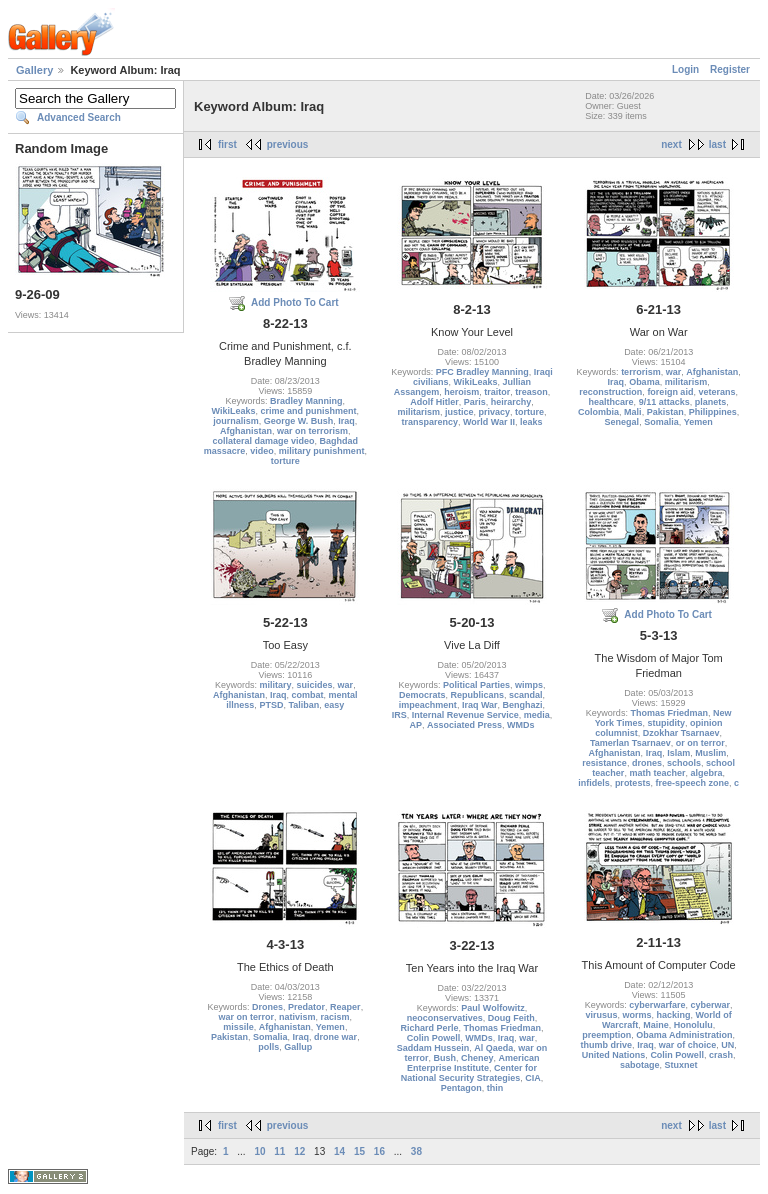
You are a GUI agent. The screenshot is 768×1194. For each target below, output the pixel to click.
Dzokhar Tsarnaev (681, 733)
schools (684, 763)
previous (288, 144)
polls (268, 1047)
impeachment (428, 705)
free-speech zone (692, 783)
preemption (606, 1035)
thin (495, 1088)
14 (339, 1151)
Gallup (298, 1047)
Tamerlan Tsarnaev (630, 743)
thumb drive (607, 1045)
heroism (461, 392)
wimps (529, 685)
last (717, 144)
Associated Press (464, 725)
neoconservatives (445, 1018)
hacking (674, 1015)
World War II (489, 422)
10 (259, 1151)
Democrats (422, 695)
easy (334, 705)
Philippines (713, 412)
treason (531, 392)
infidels (594, 783)
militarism (418, 412)
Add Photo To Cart (295, 302)
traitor (497, 392)
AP (415, 725)
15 (359, 1151)
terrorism (641, 372)
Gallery (34, 70)
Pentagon (461, 1088)
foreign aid (670, 392)
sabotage (640, 1065)
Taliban (303, 705)
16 (379, 1151)
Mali (633, 412)
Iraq (346, 421)
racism (335, 1017)
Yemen (698, 422)
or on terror (700, 743)
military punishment (322, 451)
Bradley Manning (306, 401)
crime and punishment (309, 411)
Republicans (477, 695)
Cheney (477, 1058)
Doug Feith (511, 1018)
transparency (429, 422)
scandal (526, 695)
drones (647, 763)
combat (308, 695)
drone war (335, 1037)
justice (459, 412)
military (276, 685)
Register (730, 69)
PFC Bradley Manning (482, 372)
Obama (644, 382)
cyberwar (710, 1005)
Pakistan (665, 412)
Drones (267, 1007)
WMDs (521, 725)
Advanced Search (79, 117)
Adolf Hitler (434, 402)
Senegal (622, 422)
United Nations (614, 1055)
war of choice (688, 1045)
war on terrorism (312, 431)
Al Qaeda (493, 1048)
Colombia (598, 412)
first (227, 144)
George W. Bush (299, 421)
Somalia (661, 422)
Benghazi (523, 705)
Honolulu (693, 1025)
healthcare (611, 402)
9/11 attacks (664, 402)
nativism (297, 1017)
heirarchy (511, 402)
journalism (236, 421)
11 (279, 1151)
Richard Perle (429, 1028)
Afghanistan (246, 431)
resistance (604, 763)
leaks (531, 422)
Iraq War (480, 705)
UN (727, 1045)
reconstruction (610, 392)
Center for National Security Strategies (469, 1073)
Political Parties (476, 685)
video (262, 451)
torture (285, 461)
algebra (706, 773)
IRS (399, 715)
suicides (315, 685)
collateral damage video (264, 441)
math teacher (657, 773)
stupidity (667, 723)
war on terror (247, 1017)
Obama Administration (684, 1035)
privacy (494, 412)
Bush (444, 1058)
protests (633, 783)
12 (299, 1151)
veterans (716, 392)
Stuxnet (680, 1065)
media (537, 715)
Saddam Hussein (433, 1048)
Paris (475, 402)
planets (711, 402)
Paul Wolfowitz (492, 1008)
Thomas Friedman (669, 713)
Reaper (345, 1007)
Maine (656, 1025)
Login (685, 69)
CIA (533, 1078)
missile (238, 1027)
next (671, 144)
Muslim (710, 753)
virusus (601, 1015)
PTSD (271, 705)
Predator (306, 1007)
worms (636, 1015)
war (674, 372)
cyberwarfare (657, 1005)
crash (721, 1055)
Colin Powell (434, 1038)
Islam (678, 753)
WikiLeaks (234, 411)
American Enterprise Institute (473, 1063)
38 (416, 1151)
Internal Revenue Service (465, 715)
